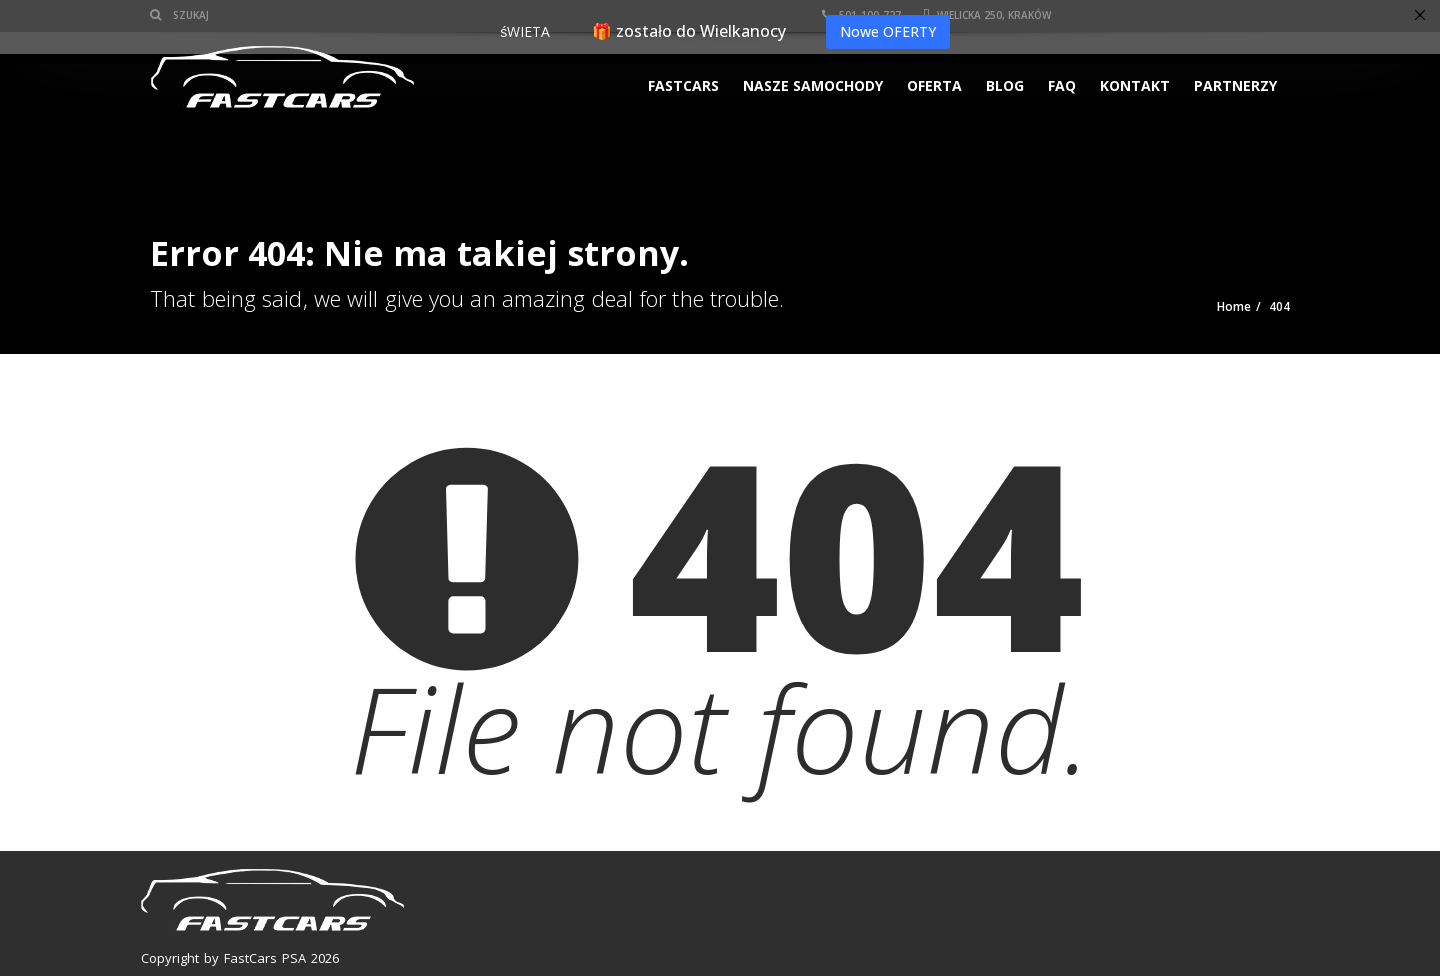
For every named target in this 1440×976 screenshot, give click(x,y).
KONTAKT (1135, 85)
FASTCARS (683, 85)
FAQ (1062, 85)
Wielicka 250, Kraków (987, 15)
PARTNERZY (1235, 85)
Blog (1005, 85)
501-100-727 (861, 15)
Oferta (934, 85)
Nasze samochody (813, 85)
